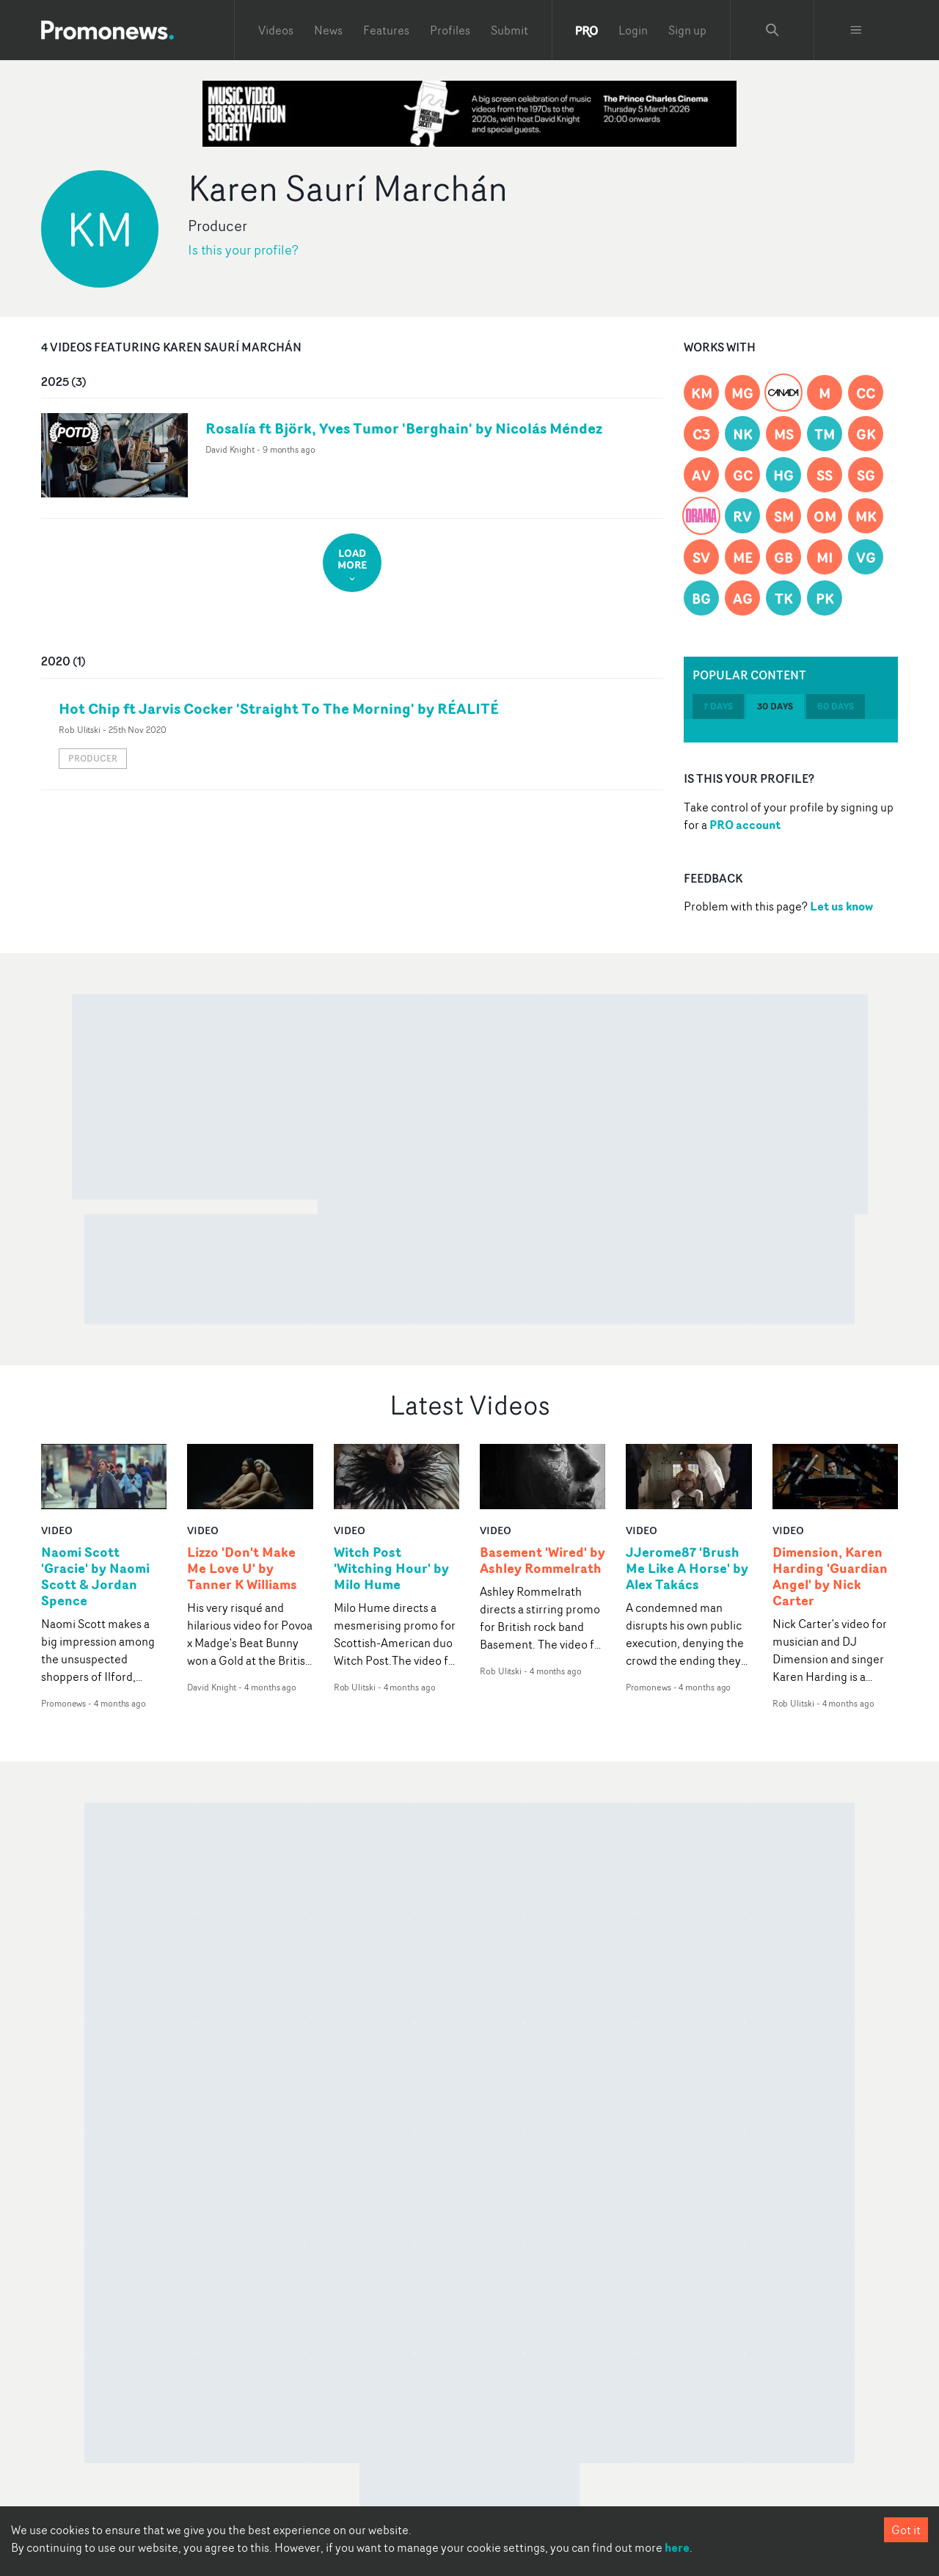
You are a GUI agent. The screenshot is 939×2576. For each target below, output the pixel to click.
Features (386, 30)
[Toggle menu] (856, 30)
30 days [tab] (775, 706)
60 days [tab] (835, 706)
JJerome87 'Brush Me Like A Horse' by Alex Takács (687, 1568)
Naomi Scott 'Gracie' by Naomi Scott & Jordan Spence (95, 1576)
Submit (509, 30)
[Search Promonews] (772, 30)
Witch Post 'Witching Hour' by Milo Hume (391, 1568)
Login (633, 30)
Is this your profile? (243, 250)
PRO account (745, 824)
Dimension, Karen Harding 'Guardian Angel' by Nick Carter (830, 1576)
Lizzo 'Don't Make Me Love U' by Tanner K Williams (242, 1568)
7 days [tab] (718, 706)
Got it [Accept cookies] (906, 2530)
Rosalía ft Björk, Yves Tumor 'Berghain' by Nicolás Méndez (403, 428)
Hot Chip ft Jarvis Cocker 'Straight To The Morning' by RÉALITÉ (279, 708)
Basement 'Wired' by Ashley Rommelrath (542, 1560)
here (677, 2547)
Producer (92, 758)
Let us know (841, 906)
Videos (275, 30)
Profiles (450, 30)
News (328, 30)
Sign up (687, 30)
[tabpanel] (791, 730)
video (57, 1530)
